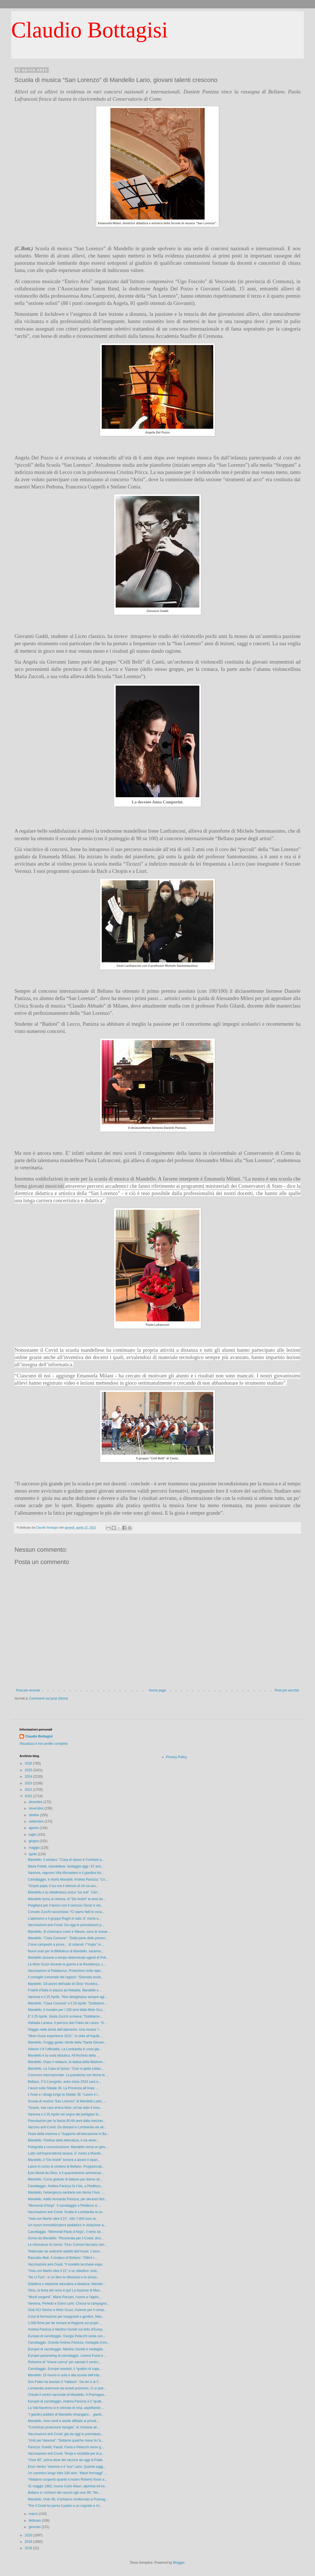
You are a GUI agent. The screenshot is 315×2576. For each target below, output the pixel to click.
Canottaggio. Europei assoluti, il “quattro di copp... (65, 2369)
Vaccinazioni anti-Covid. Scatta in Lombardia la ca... (66, 2212)
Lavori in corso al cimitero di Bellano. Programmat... (66, 2166)
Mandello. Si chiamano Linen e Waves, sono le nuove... (69, 1932)
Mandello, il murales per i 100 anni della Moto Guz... (66, 2010)
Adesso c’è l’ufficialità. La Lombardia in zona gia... (65, 2049)
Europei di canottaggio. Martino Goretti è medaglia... (66, 2349)
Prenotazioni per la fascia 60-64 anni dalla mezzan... (67, 2121)
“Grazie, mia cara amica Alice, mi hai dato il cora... (65, 2108)
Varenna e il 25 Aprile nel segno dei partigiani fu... (64, 2114)
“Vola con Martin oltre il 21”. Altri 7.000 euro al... (63, 2219)
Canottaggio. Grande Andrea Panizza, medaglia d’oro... (69, 2342)
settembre (37, 1821)
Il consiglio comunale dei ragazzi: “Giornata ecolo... (65, 1977)
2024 (29, 1777)
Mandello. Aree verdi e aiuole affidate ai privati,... (64, 2421)
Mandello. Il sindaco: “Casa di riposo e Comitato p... (66, 1860)
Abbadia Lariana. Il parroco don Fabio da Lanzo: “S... (67, 2023)
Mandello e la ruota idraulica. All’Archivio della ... (64, 2055)
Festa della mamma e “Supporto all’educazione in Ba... (68, 2134)
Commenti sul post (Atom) (48, 1698)
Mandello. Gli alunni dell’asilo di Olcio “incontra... (64, 1984)
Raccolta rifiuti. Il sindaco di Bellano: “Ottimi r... (62, 2258)
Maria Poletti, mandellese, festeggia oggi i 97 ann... (66, 1866)
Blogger (179, 2563)
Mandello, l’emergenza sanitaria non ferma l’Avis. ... (66, 2192)
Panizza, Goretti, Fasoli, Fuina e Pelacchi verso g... (66, 2447)
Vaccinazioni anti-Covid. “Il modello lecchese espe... (66, 2264)
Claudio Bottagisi (89, 30)
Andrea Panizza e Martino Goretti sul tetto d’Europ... (66, 2329)
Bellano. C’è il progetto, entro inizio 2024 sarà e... (64, 2082)
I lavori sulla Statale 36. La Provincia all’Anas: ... (63, 2088)
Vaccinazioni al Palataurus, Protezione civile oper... (65, 1971)
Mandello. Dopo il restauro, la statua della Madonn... (66, 2062)
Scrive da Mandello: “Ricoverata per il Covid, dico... (66, 2238)
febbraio (35, 2520)
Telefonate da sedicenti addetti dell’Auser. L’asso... (65, 2251)
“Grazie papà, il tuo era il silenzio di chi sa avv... (63, 1886)
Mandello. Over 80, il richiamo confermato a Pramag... (68, 2499)
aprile (33, 1854)
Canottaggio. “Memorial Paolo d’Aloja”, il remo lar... (65, 2232)
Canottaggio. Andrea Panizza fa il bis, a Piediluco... (66, 2186)
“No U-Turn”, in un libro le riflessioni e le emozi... (63, 2277)
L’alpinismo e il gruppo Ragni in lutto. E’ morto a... (64, 1918)
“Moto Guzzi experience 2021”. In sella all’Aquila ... (65, 2036)
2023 (29, 1783)
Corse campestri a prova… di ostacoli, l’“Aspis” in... (65, 1944)
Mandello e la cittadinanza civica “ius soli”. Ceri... (64, 1892)
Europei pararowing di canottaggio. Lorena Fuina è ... (67, 2356)
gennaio (35, 2527)
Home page (157, 1690)
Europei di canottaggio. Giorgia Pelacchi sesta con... (66, 2336)
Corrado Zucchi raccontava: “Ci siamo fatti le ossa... (66, 1912)
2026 (29, 1763)
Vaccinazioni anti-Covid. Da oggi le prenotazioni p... (66, 1925)
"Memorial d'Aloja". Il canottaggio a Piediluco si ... (64, 2206)
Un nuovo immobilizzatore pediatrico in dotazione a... (67, 2225)
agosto (34, 1828)
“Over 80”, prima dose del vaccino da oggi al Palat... (66, 2460)
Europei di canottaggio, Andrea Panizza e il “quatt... (66, 2401)
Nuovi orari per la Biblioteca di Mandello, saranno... (65, 1951)
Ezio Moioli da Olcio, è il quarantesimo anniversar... (66, 2173)
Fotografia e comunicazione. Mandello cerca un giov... (68, 2147)
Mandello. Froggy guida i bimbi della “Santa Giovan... (67, 2042)
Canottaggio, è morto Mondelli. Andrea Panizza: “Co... (68, 1879)
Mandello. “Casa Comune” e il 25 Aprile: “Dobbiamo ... (68, 2003)
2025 (29, 1770)
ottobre (34, 1815)
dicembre (36, 1802)
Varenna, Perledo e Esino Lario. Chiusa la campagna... (68, 2303)
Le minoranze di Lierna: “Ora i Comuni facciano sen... (67, 2245)
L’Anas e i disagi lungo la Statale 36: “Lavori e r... (64, 2095)
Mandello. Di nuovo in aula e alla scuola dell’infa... (65, 2375)
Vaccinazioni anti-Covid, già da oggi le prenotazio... (65, 2434)
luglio (33, 1835)
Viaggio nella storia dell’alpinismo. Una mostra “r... (65, 2030)
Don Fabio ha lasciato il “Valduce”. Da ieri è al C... (65, 2382)
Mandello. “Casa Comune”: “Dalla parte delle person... (68, 1938)
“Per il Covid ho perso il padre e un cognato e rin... (65, 2506)
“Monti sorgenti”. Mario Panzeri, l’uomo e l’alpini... (64, 2297)
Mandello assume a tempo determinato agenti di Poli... (68, 1958)
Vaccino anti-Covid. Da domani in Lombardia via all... (67, 2127)
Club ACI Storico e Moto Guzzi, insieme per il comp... (67, 2310)
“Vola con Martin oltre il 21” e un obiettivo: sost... (63, 2271)
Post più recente (28, 1690)
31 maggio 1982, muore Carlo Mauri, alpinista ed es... (68, 2486)
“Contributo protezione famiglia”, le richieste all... (64, 2427)
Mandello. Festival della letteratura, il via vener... (63, 2140)
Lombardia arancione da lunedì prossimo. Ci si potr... (67, 2388)
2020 (29, 2535)
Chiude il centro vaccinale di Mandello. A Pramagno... (67, 2395)
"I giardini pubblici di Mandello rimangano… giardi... (66, 2414)
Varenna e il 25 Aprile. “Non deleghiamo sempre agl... (67, 1997)
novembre (37, 1808)
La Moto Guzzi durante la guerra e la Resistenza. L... (67, 1964)
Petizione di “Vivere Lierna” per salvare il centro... (64, 2362)
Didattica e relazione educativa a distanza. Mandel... (66, 2284)
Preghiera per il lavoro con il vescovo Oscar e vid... (65, 1905)
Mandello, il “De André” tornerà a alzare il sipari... (64, 2160)
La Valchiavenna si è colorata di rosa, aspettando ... (66, 2408)
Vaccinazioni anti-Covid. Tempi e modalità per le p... (66, 2453)
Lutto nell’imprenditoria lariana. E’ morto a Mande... (65, 2153)
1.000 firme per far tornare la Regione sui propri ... (65, 2323)
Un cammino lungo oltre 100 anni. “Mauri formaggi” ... (67, 2473)
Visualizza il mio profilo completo (44, 1744)
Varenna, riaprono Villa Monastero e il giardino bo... (66, 1873)
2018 (29, 2548)
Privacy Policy (176, 1757)
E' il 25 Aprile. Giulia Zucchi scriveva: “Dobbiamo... (65, 2016)
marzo (34, 2514)
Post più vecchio (287, 1690)
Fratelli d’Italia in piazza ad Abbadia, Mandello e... (64, 1990)
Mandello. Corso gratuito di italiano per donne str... (65, 2179)
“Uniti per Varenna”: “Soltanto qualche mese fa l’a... (66, 2440)
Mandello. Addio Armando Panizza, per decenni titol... (67, 2199)
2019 (29, 2542)
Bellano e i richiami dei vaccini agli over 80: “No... (64, 2493)
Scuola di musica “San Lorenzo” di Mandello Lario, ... (67, 2101)
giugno (34, 1841)
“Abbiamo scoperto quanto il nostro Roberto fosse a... (67, 2479)
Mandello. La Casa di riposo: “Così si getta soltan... (65, 2069)
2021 (29, 1796)
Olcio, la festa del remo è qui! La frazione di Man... (65, 2290)
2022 (29, 1790)
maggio (35, 1848)
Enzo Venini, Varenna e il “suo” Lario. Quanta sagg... (67, 2467)
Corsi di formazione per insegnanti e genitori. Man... (66, 2317)
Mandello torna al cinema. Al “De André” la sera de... (66, 1899)
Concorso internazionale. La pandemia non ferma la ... (68, 2075)
